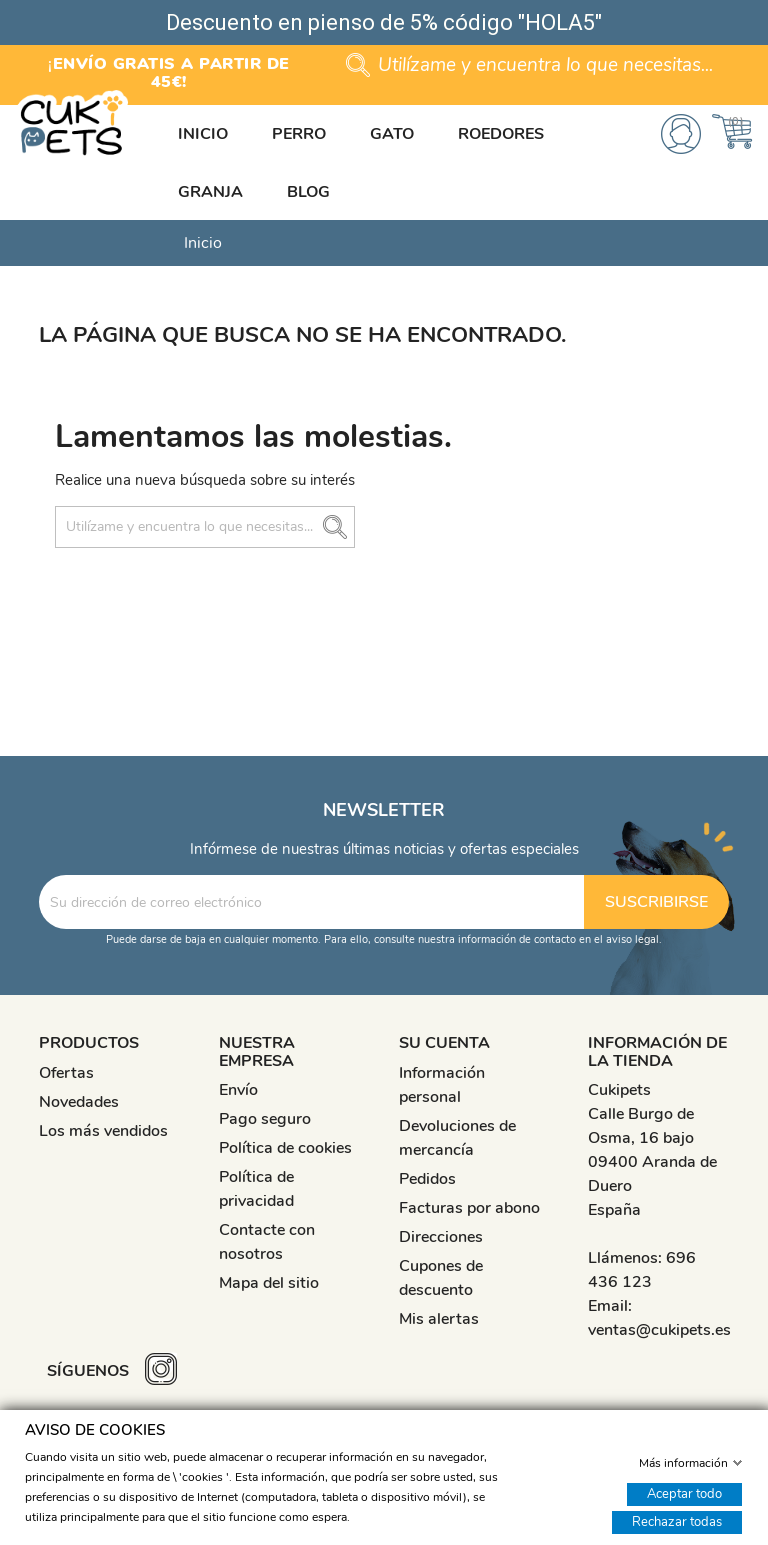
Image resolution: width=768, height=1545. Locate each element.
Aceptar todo (684, 1493)
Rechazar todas (677, 1521)
